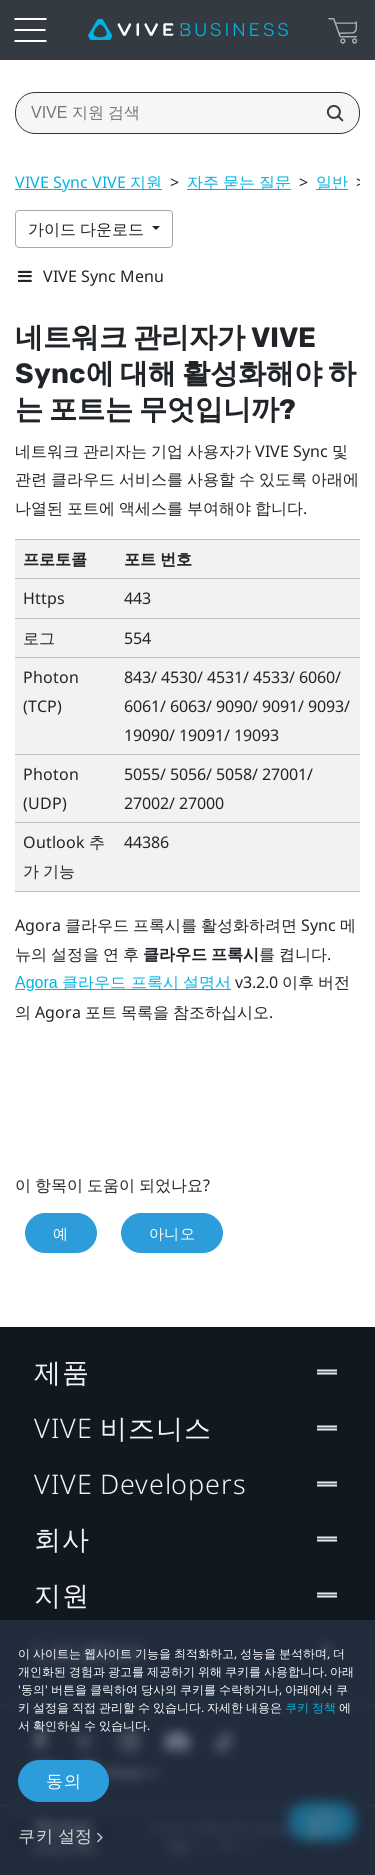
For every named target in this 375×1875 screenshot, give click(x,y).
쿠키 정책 (310, 1707)
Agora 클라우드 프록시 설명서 (123, 982)
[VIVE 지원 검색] (329, 113)
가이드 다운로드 (88, 229)
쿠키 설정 (55, 1835)
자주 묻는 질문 (239, 182)
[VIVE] (188, 30)
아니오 (172, 1233)
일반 (332, 182)
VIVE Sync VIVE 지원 (88, 182)
